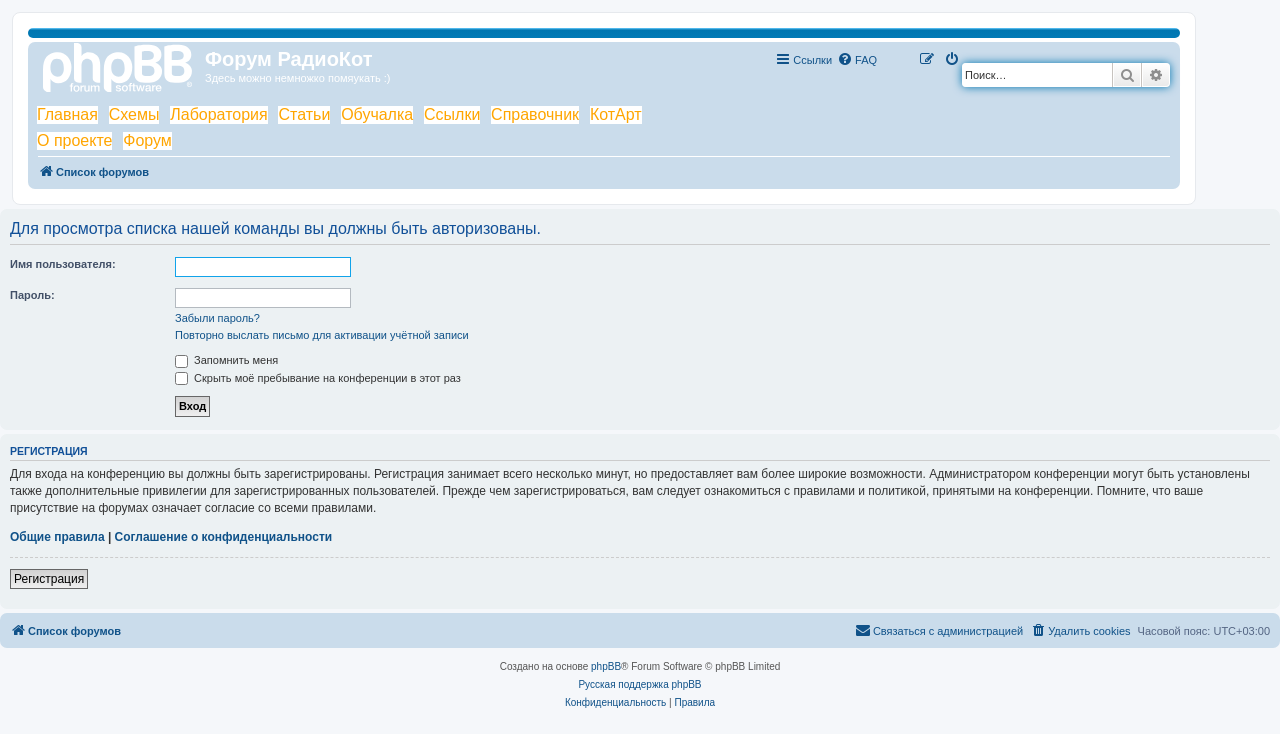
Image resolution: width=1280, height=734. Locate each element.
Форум (147, 140)
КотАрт (616, 114)
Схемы (134, 114)
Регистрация (49, 579)
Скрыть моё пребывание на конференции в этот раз (318, 378)
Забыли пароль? (217, 318)
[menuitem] (857, 60)
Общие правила (57, 537)
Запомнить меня (226, 360)
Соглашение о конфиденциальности (224, 537)
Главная (67, 114)
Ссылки (452, 114)
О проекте (74, 140)
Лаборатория (218, 114)
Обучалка (377, 114)
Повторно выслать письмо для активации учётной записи (322, 335)
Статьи (304, 114)
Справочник (535, 114)
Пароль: (32, 295)
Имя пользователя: (63, 264)
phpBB (606, 666)
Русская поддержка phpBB (639, 684)
